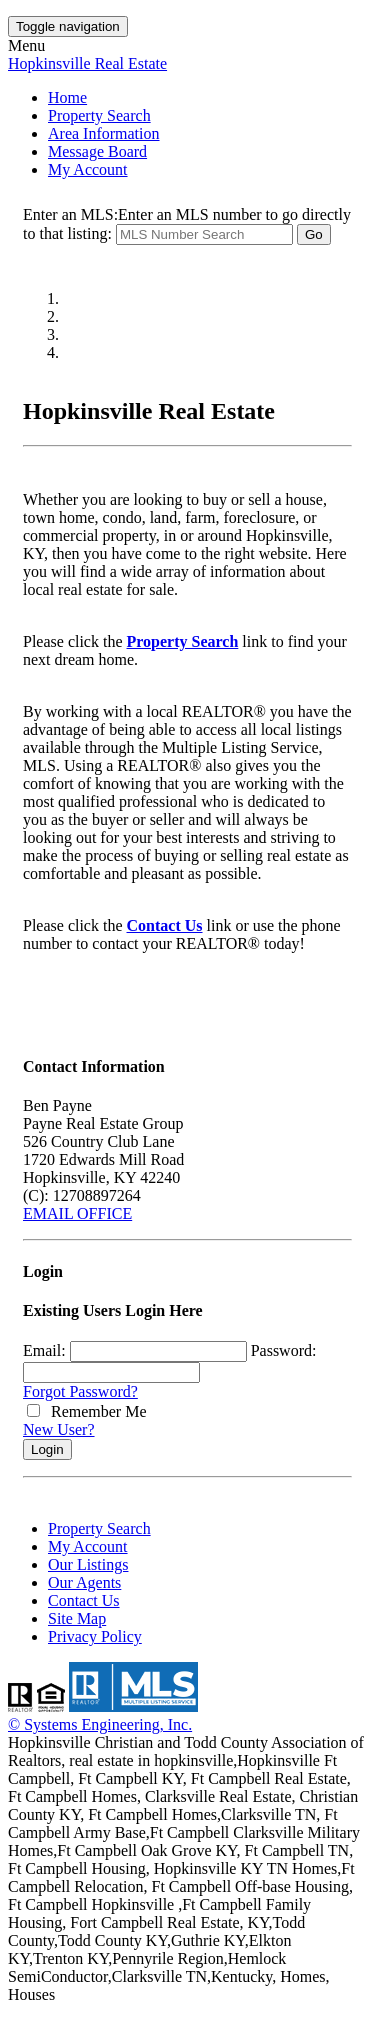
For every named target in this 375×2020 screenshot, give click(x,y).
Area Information (104, 133)
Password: (284, 1350)
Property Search (99, 115)
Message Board (97, 151)
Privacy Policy (95, 1636)
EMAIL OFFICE (77, 1213)
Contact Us (165, 925)
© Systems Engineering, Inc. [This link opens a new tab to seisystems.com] (100, 1724)
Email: (44, 1350)
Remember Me (87, 1411)
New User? (59, 1429)
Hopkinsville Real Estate (87, 63)
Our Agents (84, 1582)
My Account (88, 169)
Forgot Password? (80, 1391)
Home (67, 97)
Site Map (77, 1618)
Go (314, 234)
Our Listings (88, 1564)
